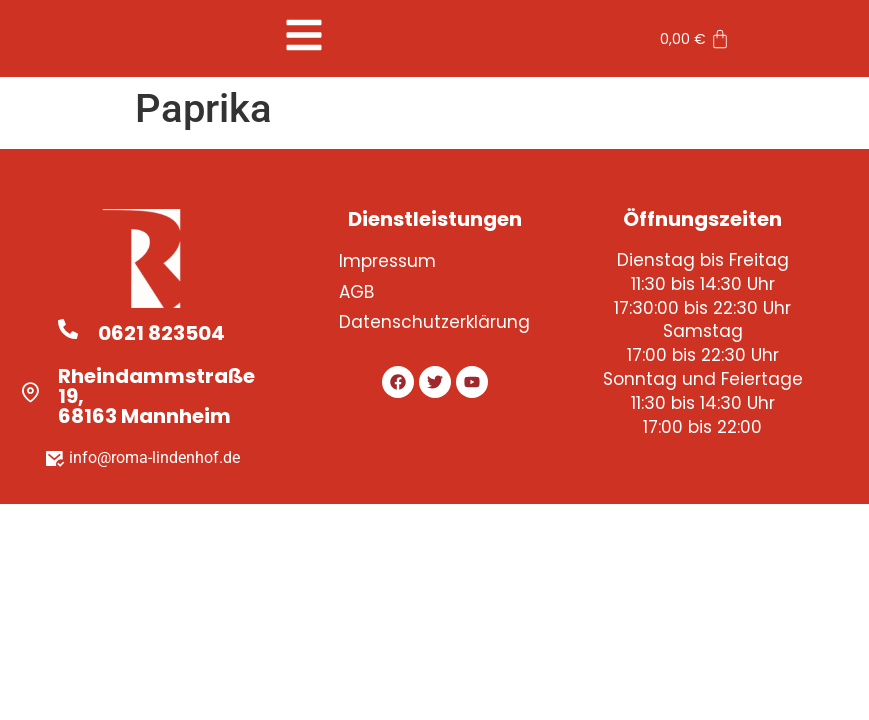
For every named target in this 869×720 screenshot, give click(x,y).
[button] (304, 35)
